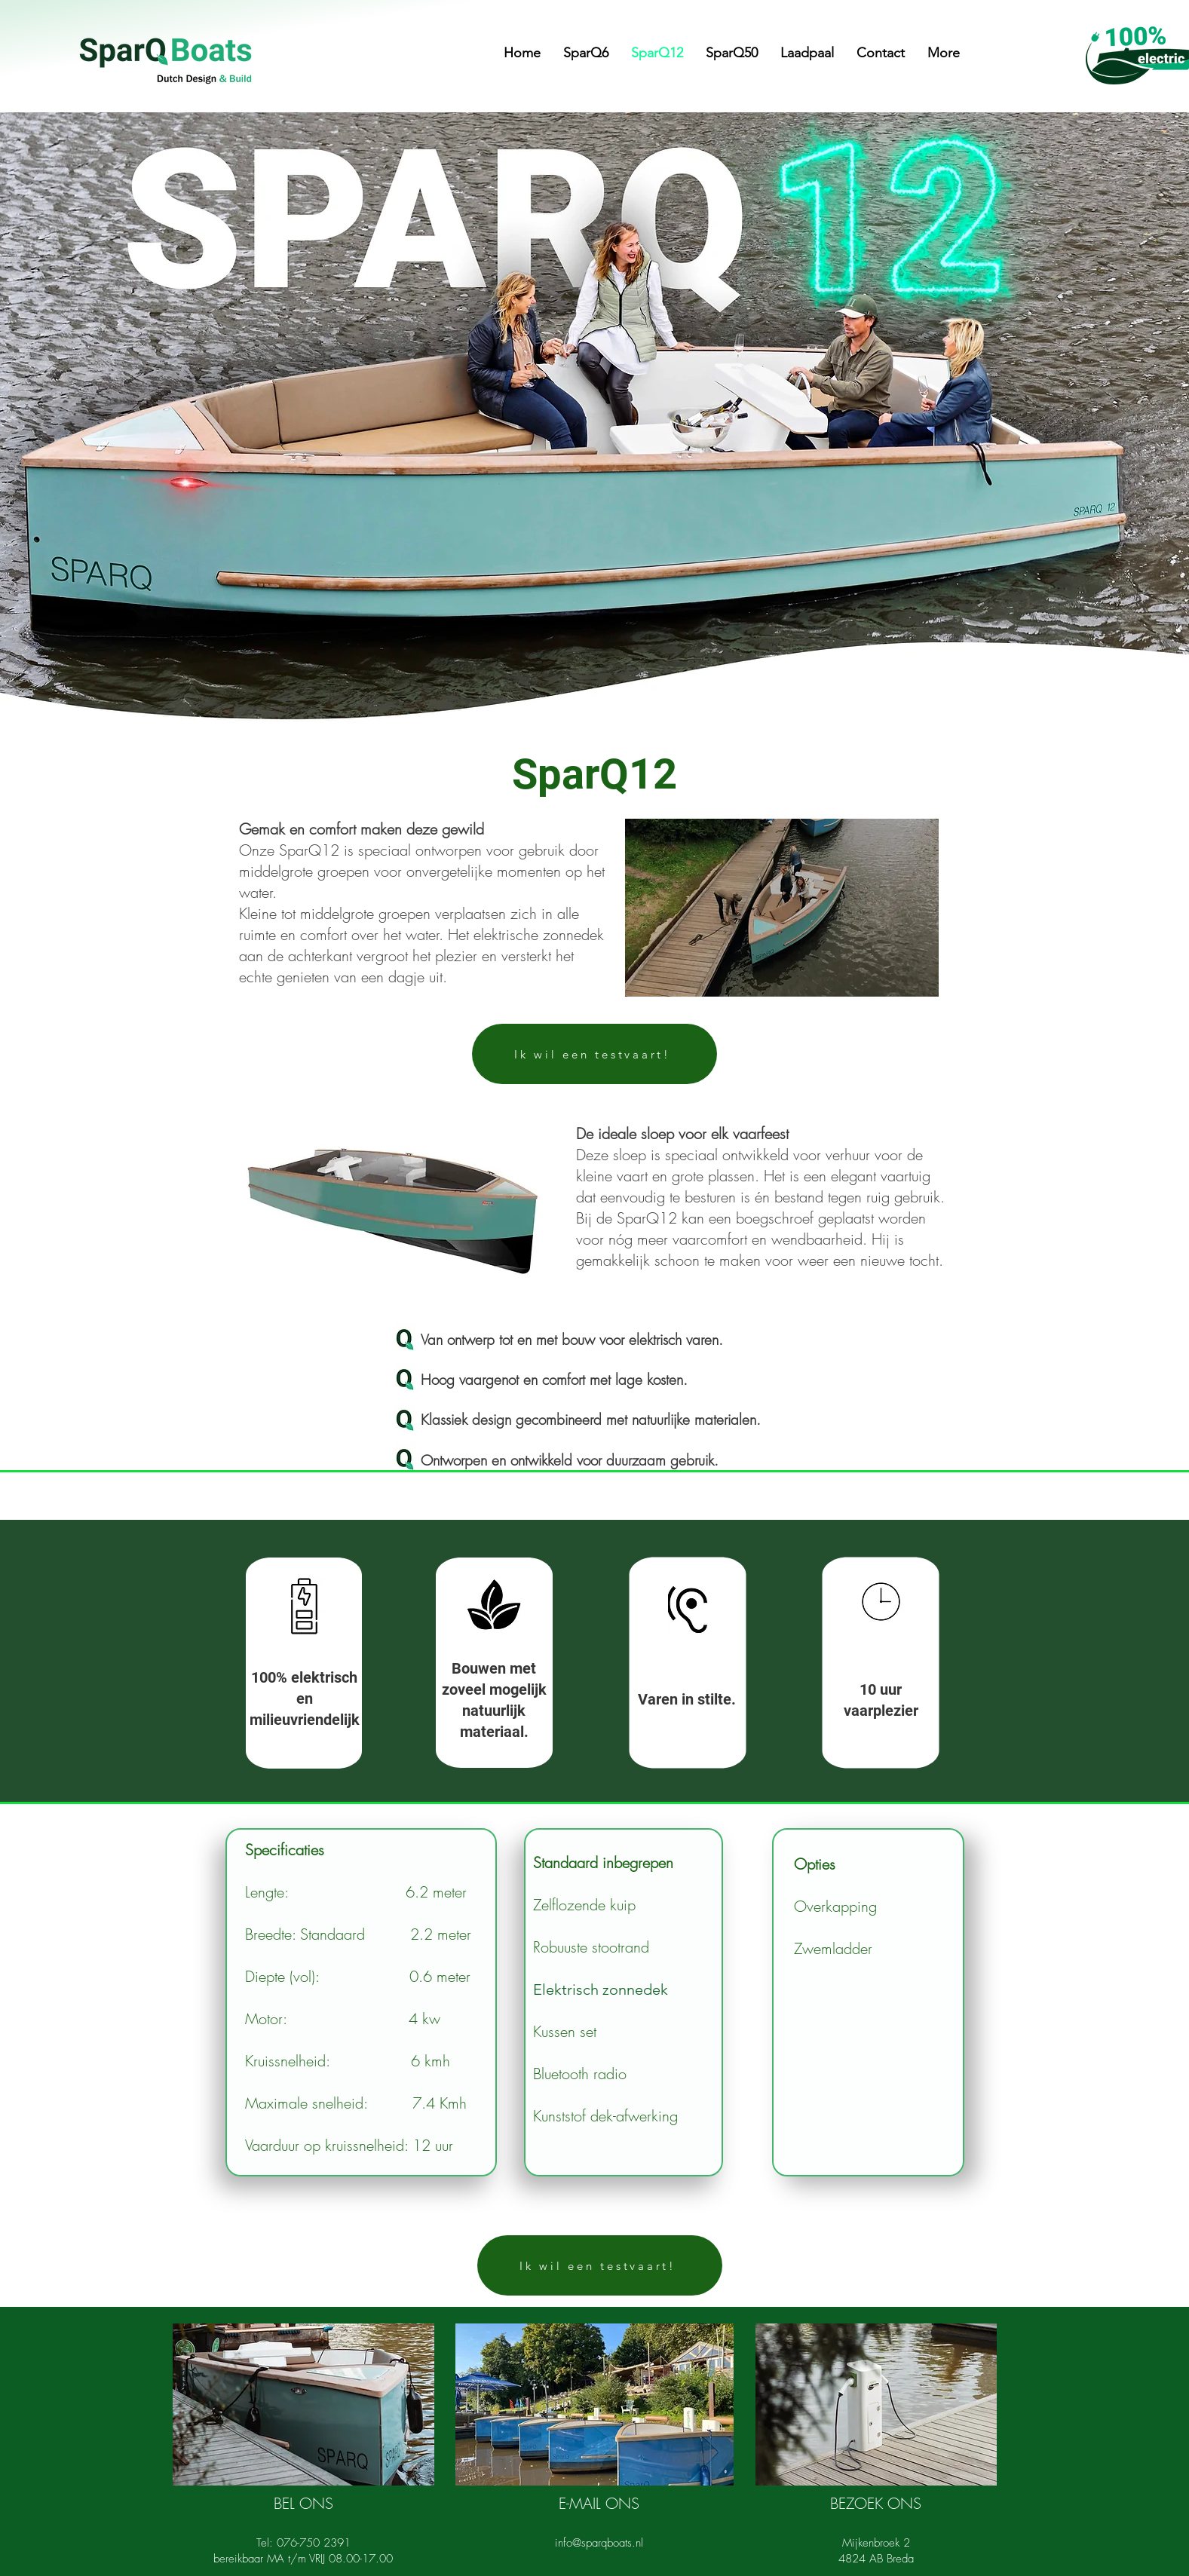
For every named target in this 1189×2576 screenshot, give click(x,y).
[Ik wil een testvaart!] (594, 1054)
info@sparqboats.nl (599, 2542)
